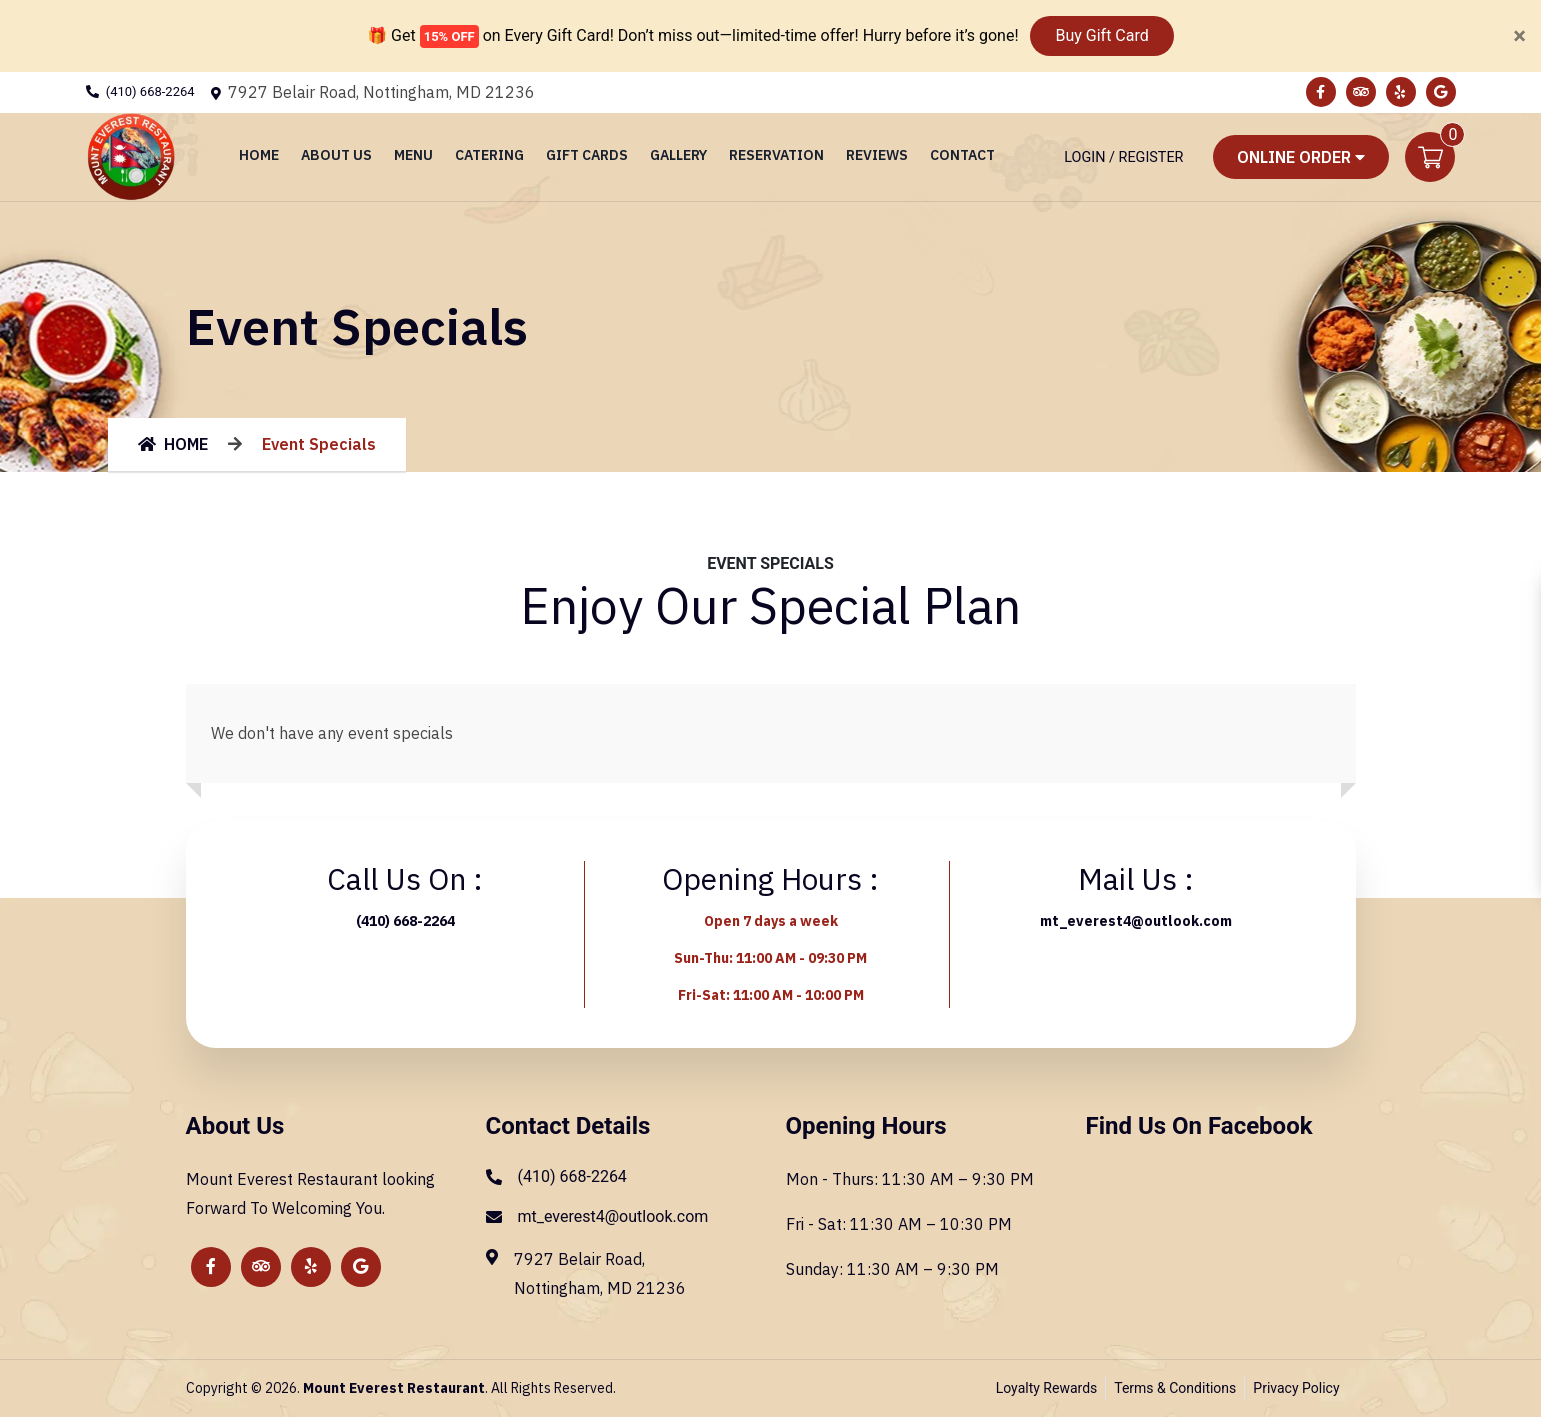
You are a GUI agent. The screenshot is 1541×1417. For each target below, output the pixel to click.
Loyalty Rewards (1047, 1388)
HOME (173, 444)
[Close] (1519, 36)
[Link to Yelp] (1401, 92)
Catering (489, 155)
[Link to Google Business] (1441, 92)
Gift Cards (587, 155)
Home (259, 155)
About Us (336, 155)
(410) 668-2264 (150, 91)
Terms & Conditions (1175, 1388)
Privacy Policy (1296, 1388)
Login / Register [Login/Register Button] (1123, 157)
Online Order (1301, 157)
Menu (413, 155)
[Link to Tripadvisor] (1361, 92)
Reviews (877, 155)
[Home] (131, 155)
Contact (962, 155)
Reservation (776, 155)
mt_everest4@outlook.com (1136, 921)
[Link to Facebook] (1321, 92)
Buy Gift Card (1101, 35)
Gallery (678, 155)
